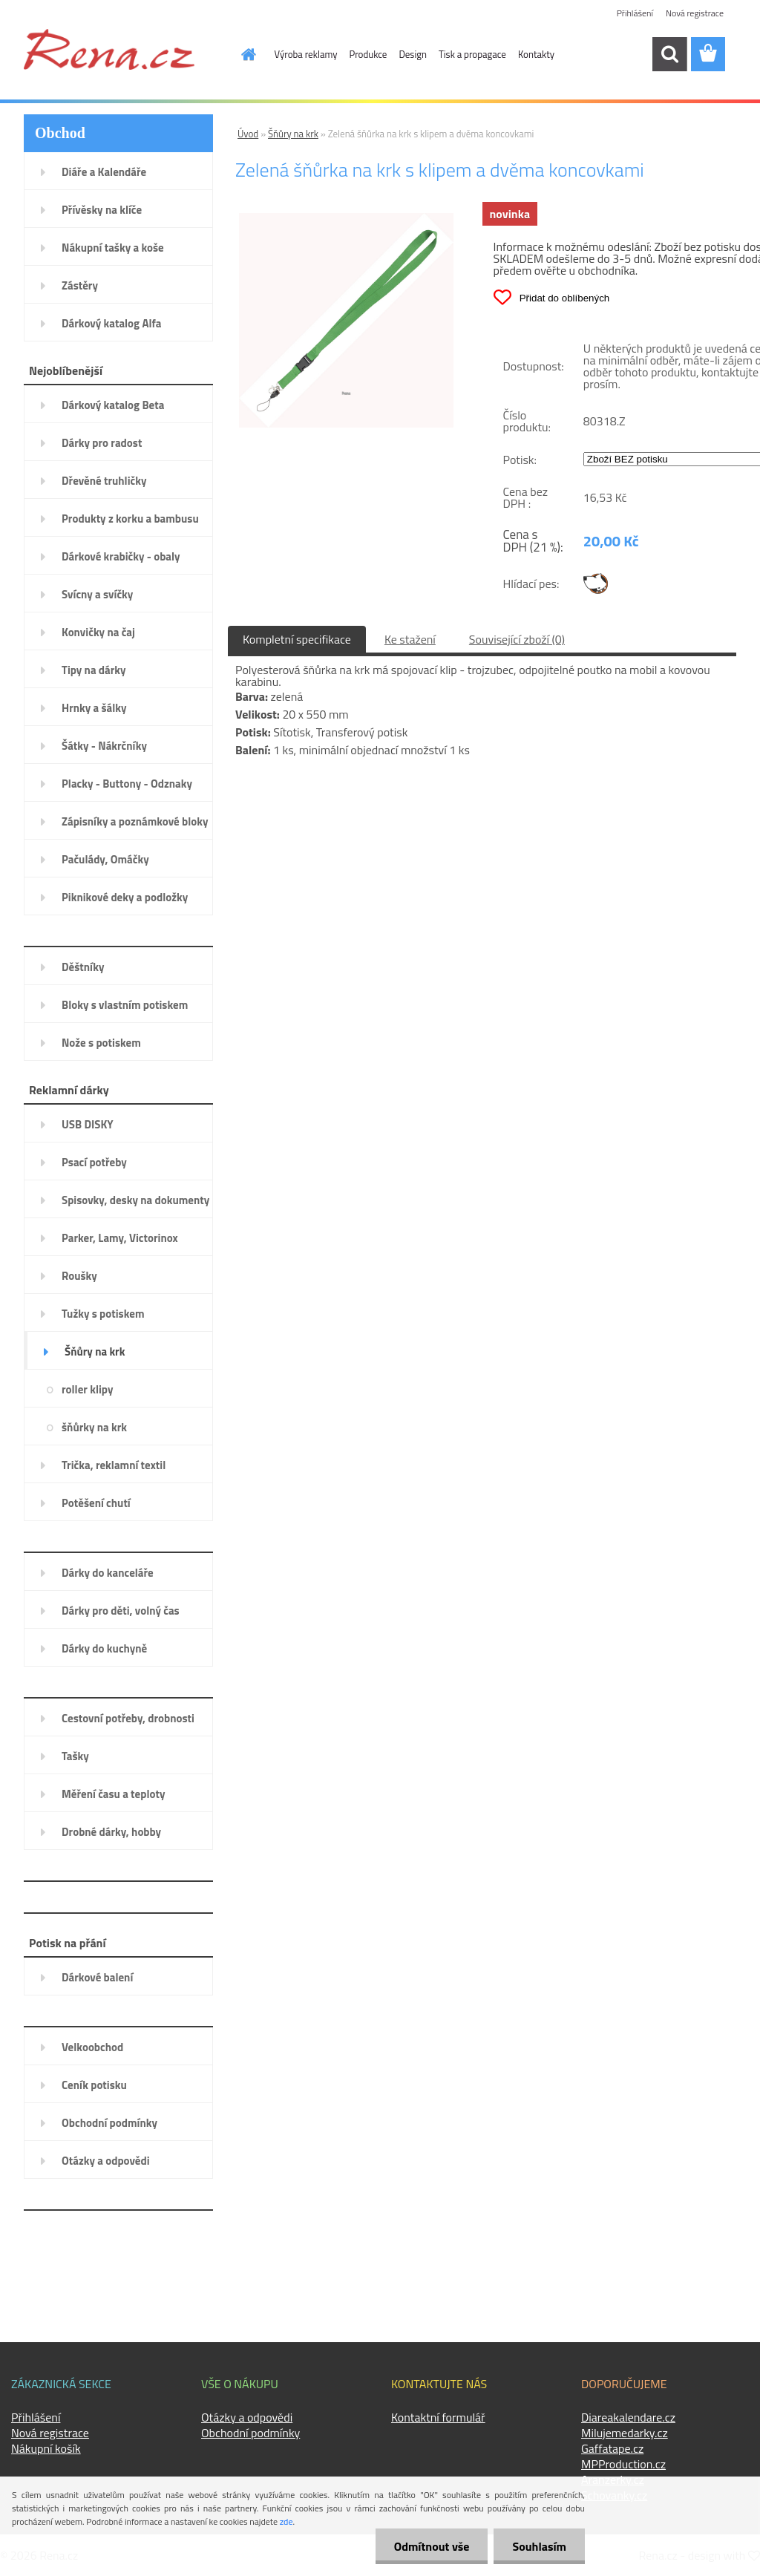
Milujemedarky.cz (624, 2433)
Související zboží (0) (517, 639)
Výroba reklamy (306, 54)
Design (413, 54)
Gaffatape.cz (612, 2448)
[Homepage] (240, 54)
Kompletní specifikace (297, 639)
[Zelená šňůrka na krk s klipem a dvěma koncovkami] (346, 219)
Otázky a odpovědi (246, 2417)
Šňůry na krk (293, 133)
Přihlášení (635, 13)
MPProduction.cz (623, 2464)
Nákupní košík (46, 2448)
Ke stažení (410, 639)
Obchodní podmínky (250, 2433)
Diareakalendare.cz (628, 2417)
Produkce (368, 54)
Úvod (248, 133)
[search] (669, 54)
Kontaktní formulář (438, 2417)
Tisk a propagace (472, 54)
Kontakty (536, 54)
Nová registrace (695, 13)
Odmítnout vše (432, 2546)
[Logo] (109, 49)
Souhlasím (539, 2546)
